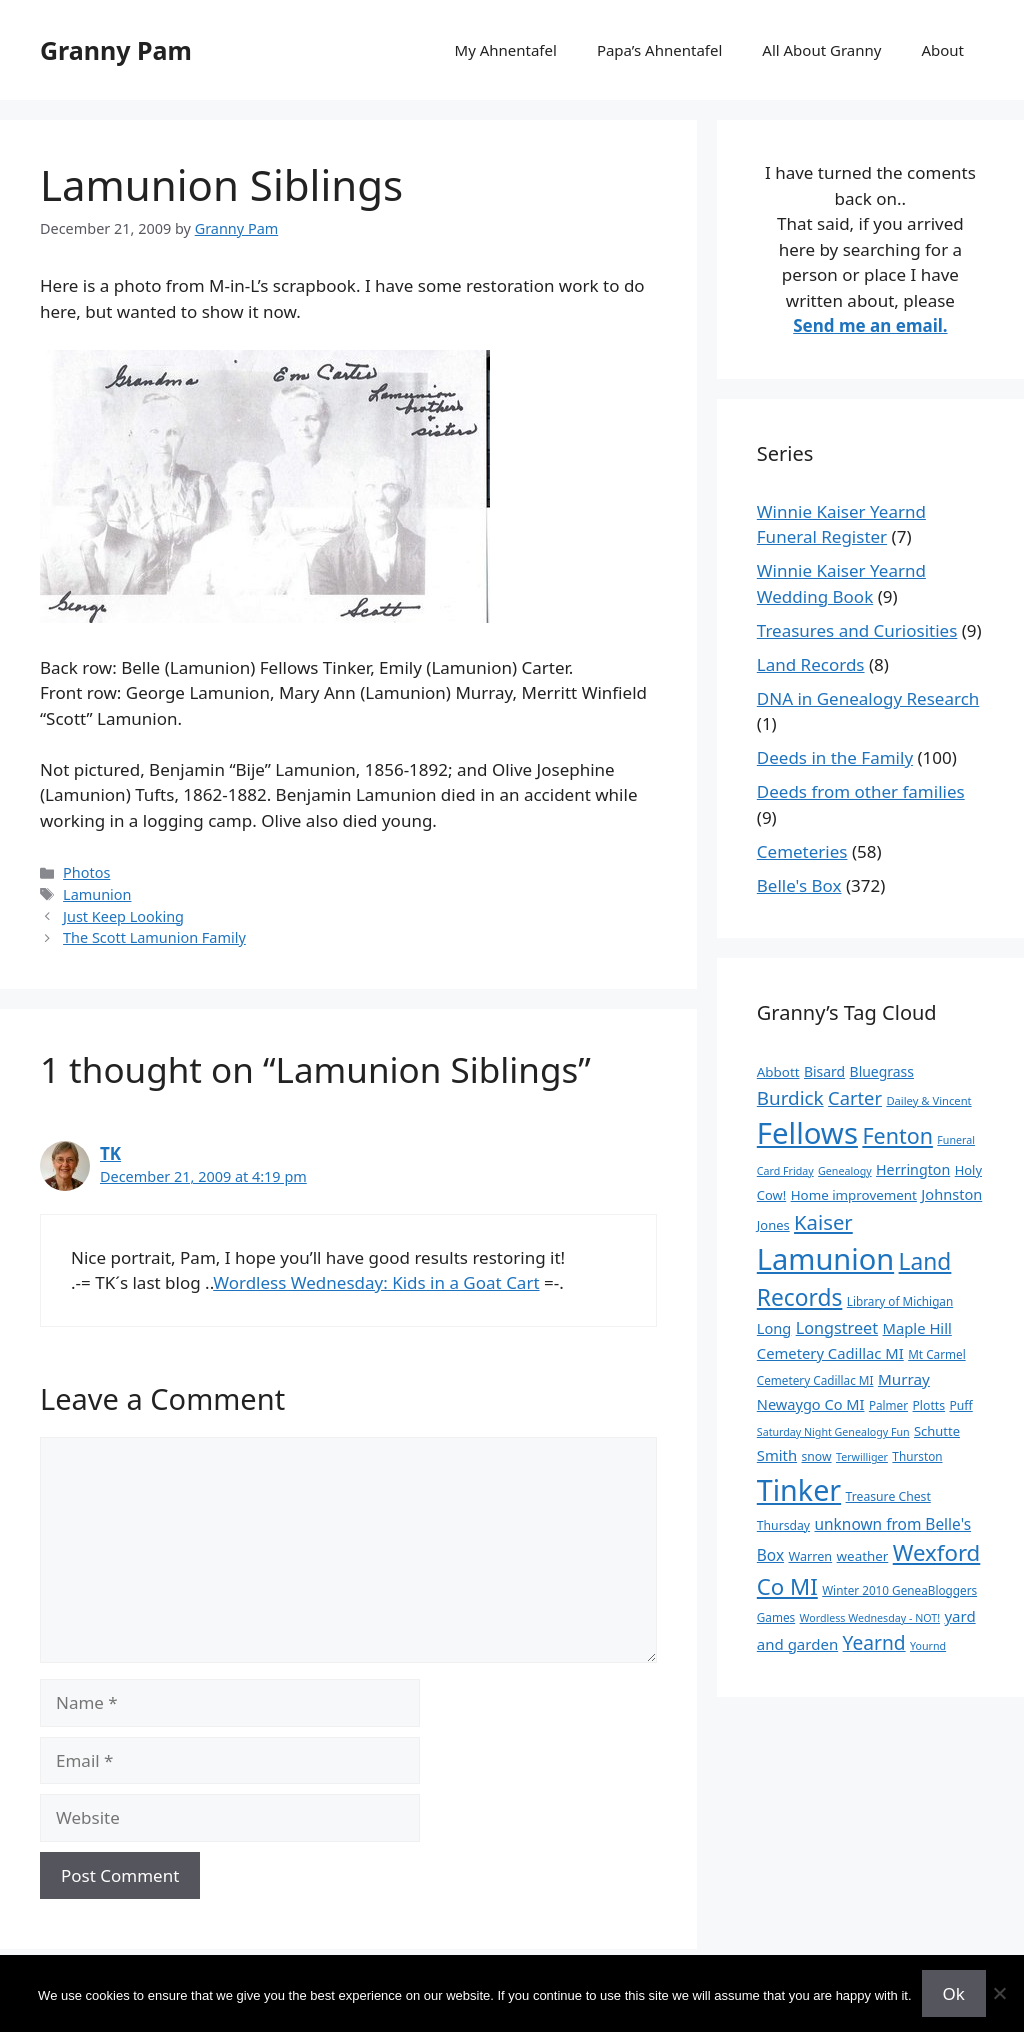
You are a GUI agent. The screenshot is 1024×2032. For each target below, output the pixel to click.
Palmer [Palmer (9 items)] (888, 1405)
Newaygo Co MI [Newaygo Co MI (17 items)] (811, 1404)
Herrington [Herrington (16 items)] (913, 1169)
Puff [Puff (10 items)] (960, 1405)
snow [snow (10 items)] (816, 1456)
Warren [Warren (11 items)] (810, 1556)
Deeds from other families (861, 791)
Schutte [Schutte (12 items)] (937, 1431)
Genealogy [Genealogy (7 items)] (845, 1171)
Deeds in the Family (835, 757)
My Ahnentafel (506, 50)
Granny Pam (116, 50)
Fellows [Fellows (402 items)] (807, 1133)
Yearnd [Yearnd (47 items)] (874, 1642)
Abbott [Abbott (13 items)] (778, 1072)
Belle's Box (799, 885)
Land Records (811, 664)
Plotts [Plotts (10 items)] (929, 1405)
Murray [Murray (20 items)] (904, 1379)
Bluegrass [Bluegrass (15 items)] (882, 1071)
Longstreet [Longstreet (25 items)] (837, 1328)
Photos (86, 872)
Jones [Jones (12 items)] (773, 1225)
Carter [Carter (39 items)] (855, 1097)
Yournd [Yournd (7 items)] (928, 1646)
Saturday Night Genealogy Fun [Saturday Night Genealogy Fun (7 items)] (833, 1432)
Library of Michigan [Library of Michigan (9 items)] (900, 1301)
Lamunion (97, 894)
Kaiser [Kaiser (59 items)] (823, 1222)
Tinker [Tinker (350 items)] (799, 1489)
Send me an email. (870, 325)
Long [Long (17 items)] (774, 1328)
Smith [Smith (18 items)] (777, 1455)
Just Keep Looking (123, 916)
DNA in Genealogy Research (868, 698)
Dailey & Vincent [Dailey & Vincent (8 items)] (928, 1100)
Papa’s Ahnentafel (659, 50)
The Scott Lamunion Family (154, 937)
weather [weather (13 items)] (863, 1556)
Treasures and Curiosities (857, 630)
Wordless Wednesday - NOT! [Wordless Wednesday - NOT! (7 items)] (870, 1618)
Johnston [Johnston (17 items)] (951, 1194)
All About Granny (821, 50)
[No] (999, 1993)
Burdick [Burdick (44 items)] (790, 1098)
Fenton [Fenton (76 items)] (897, 1135)
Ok (954, 1993)
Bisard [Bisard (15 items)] (824, 1071)
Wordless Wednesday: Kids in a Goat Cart (376, 1282)
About (942, 50)
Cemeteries (802, 851)
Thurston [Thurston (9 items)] (917, 1456)
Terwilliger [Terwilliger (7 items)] (862, 1457)
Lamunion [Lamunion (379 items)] (825, 1258)
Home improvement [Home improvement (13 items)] (854, 1195)
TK (110, 1153)
